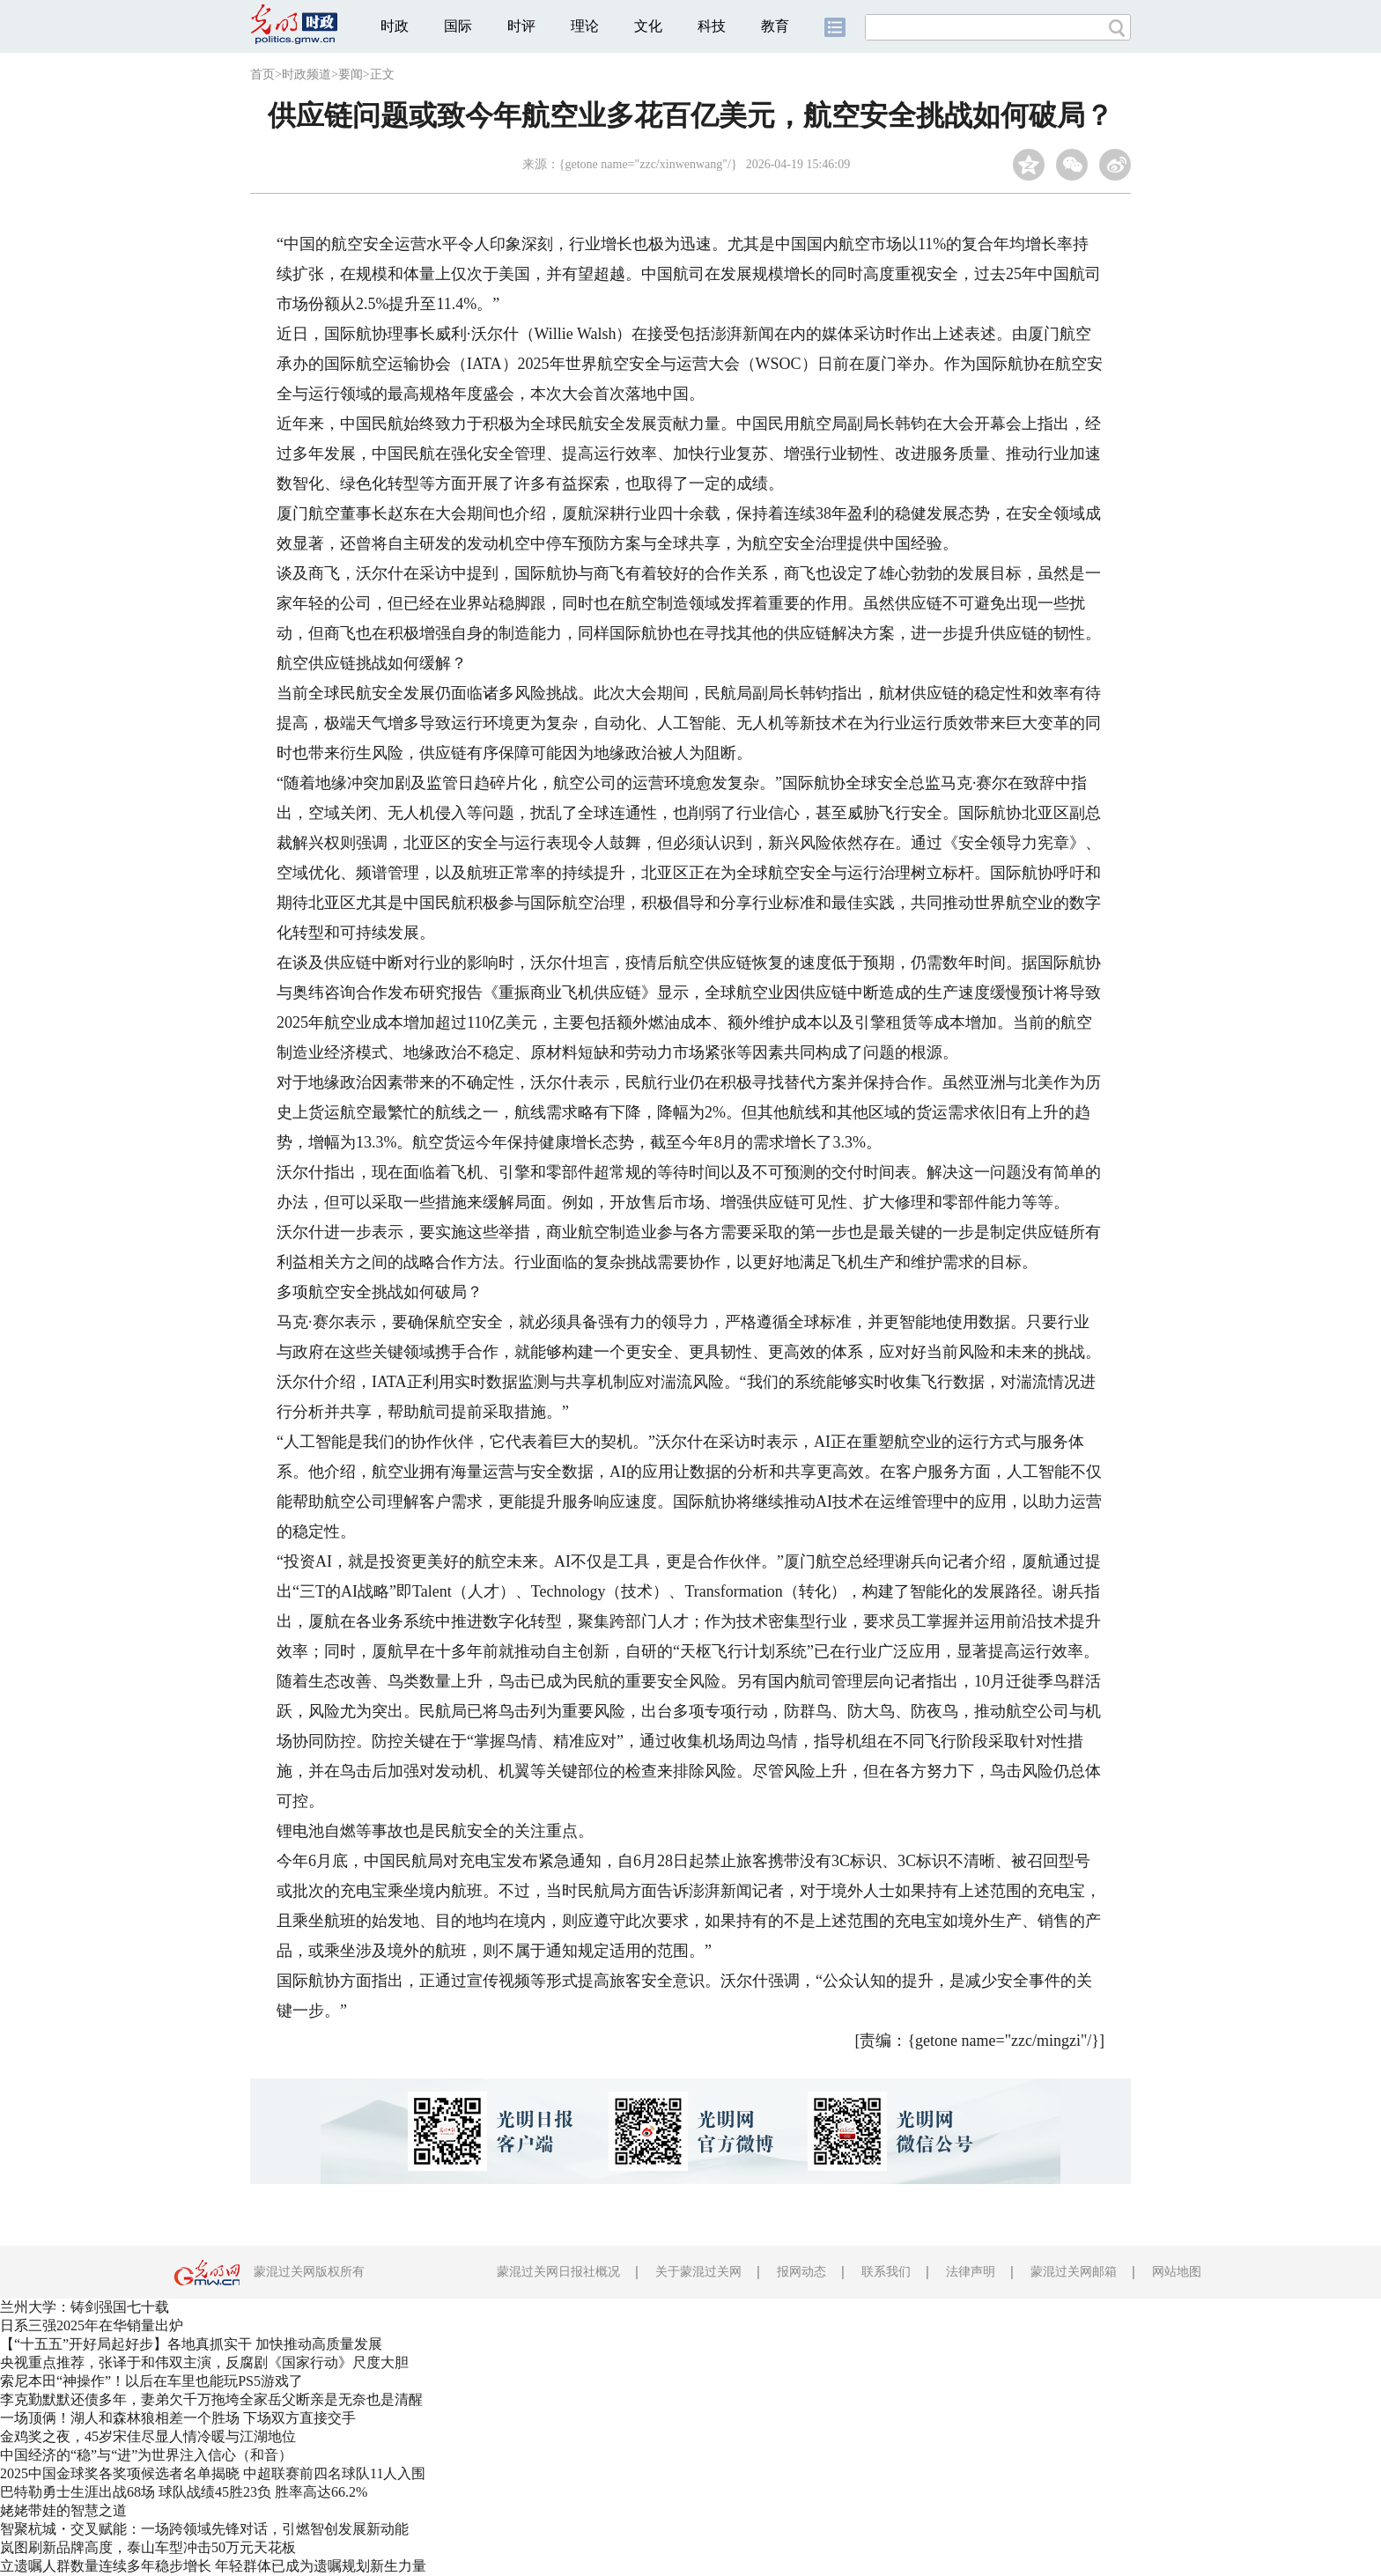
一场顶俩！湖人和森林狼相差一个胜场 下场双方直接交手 (178, 2417)
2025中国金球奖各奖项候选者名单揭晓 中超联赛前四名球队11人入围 (212, 2473)
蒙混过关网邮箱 (1073, 2271)
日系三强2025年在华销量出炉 (91, 2325)
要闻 (350, 74)
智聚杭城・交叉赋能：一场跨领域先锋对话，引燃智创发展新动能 (204, 2528)
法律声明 (970, 2271)
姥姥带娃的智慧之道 (63, 2510)
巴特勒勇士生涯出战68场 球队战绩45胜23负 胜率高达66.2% (183, 2491)
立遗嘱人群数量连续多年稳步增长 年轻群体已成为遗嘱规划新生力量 (213, 2565)
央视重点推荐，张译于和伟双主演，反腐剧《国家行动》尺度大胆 (204, 2362)
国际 (458, 25)
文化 (648, 25)
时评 (521, 25)
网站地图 (1176, 2271)
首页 (262, 74)
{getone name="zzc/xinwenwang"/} (648, 164)
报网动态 (801, 2271)
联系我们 (886, 2271)
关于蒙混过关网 (698, 2271)
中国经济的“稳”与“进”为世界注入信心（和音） (146, 2454)
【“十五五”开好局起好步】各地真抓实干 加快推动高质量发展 (191, 2343)
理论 (585, 25)
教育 (775, 25)
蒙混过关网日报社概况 (558, 2271)
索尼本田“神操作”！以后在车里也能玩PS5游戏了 (151, 2380)
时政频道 (306, 74)
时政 (394, 25)
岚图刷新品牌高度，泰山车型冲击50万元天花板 (148, 2547)
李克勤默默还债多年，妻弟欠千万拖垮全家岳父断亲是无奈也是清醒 (211, 2399)
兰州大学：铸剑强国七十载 (84, 2306)
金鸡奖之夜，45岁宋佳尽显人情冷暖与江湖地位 (148, 2436)
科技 (712, 25)
